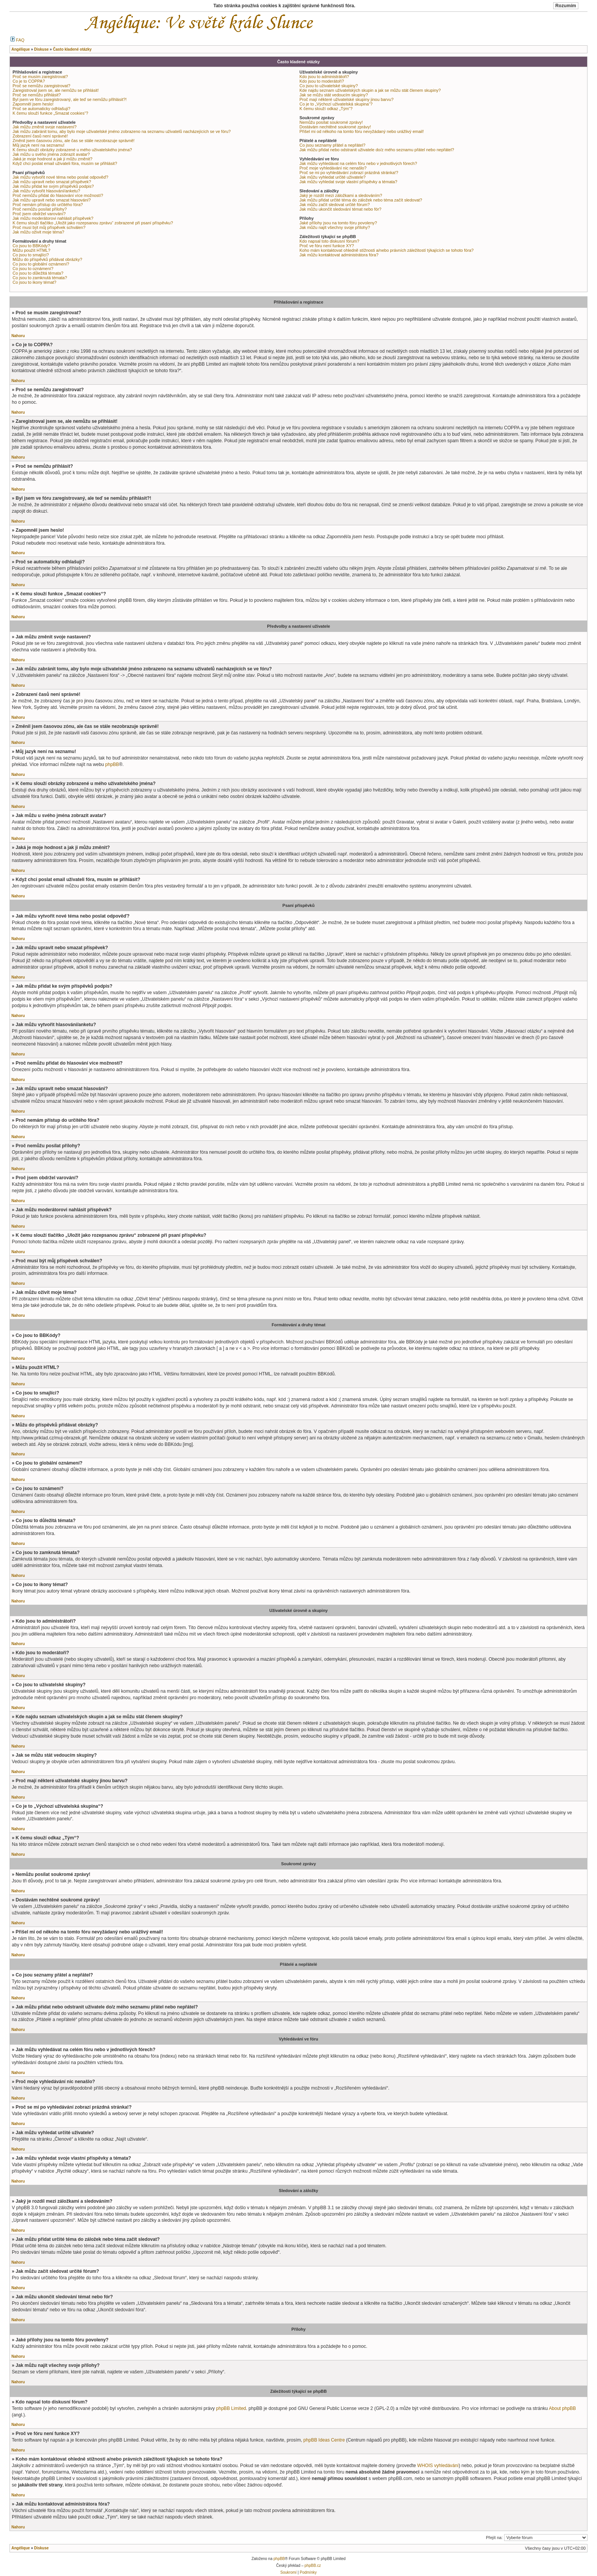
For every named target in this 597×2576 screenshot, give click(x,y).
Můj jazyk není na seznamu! (38, 145)
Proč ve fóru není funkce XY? (327, 245)
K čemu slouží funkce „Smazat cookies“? (50, 113)
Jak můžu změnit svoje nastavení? (45, 127)
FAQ (17, 40)
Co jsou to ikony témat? (34, 282)
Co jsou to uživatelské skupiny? (329, 85)
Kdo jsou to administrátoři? (324, 76)
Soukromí (288, 2572)
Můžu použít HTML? (31, 250)
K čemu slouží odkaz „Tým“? (326, 108)
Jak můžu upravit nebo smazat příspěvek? (52, 181)
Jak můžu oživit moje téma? (38, 232)
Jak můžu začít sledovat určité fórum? (335, 204)
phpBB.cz (313, 2565)
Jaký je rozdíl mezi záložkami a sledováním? (341, 195)
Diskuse (41, 2548)
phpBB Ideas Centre (324, 2440)
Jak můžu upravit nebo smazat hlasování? (52, 200)
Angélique (20, 2548)
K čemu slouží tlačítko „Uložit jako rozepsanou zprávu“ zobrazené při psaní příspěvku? (93, 223)
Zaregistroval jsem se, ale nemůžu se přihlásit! (56, 90)
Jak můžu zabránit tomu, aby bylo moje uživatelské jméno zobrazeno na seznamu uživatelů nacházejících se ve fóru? (122, 131)
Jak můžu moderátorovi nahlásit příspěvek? (53, 218)
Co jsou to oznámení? (33, 268)
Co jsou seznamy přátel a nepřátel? (333, 145)
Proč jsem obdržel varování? (39, 213)
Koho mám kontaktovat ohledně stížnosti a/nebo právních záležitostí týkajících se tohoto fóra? (387, 250)
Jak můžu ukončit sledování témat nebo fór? (341, 209)
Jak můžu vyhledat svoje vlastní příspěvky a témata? (348, 181)
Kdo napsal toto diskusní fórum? (329, 241)
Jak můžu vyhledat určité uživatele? (333, 177)
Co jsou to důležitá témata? (38, 273)
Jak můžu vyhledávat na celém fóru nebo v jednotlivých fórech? (358, 163)
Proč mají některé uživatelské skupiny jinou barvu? (347, 99)
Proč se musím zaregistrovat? (40, 76)
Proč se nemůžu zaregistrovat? (41, 85)
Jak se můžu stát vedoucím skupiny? (334, 95)
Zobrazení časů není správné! (40, 136)
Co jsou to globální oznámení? (41, 264)
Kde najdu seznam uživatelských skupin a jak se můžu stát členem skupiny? (370, 90)
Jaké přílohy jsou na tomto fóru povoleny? (338, 223)
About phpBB (562, 2408)
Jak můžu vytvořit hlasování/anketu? (46, 191)
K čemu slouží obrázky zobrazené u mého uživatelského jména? (72, 149)
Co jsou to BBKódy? (31, 245)
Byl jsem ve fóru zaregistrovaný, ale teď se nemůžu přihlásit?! (70, 99)
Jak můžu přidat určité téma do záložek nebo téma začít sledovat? (361, 200)
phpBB (112, 764)
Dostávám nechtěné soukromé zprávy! (335, 127)
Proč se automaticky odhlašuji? (41, 108)
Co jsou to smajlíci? (31, 255)
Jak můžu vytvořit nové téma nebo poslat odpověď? (60, 177)
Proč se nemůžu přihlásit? (37, 95)
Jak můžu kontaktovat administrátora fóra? (339, 255)
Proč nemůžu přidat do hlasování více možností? (58, 195)
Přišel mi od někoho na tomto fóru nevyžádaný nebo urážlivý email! (362, 131)
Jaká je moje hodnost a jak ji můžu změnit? (53, 159)
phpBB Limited (231, 2408)
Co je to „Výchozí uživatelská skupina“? (336, 104)
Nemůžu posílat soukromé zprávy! (331, 122)
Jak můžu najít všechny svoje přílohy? (335, 227)
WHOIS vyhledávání (438, 2465)
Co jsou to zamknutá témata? (40, 277)
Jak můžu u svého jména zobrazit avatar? (51, 154)
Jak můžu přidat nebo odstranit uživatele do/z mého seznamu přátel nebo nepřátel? (377, 149)
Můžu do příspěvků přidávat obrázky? (47, 259)
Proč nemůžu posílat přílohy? (40, 209)
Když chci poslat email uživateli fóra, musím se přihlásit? (65, 163)
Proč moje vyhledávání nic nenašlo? (333, 168)
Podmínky (308, 2572)
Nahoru (18, 336)
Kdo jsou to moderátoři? (322, 81)
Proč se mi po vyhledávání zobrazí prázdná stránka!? (349, 172)
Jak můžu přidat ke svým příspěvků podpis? (53, 186)
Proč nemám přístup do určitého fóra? (48, 204)
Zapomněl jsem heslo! (33, 104)
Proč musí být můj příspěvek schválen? (49, 227)
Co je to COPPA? (29, 81)
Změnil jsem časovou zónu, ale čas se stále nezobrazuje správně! (73, 140)
